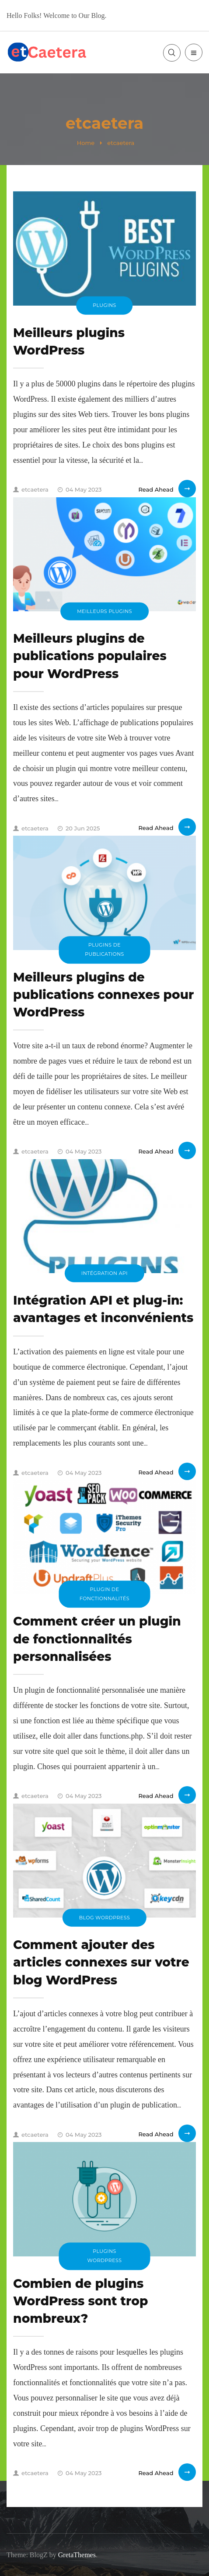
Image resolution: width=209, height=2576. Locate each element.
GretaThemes (77, 2555)
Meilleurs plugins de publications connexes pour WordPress (103, 995)
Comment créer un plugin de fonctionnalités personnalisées (97, 1639)
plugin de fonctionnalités (104, 1593)
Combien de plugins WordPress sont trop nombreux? (80, 2301)
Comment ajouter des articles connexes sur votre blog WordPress (101, 1962)
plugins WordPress (104, 2255)
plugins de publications (104, 949)
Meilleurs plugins (104, 611)
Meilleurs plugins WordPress (69, 341)
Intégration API (104, 1273)
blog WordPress (104, 1917)
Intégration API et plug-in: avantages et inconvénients (103, 1309)
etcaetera (31, 489)
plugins (104, 305)
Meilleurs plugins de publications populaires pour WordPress (90, 656)
